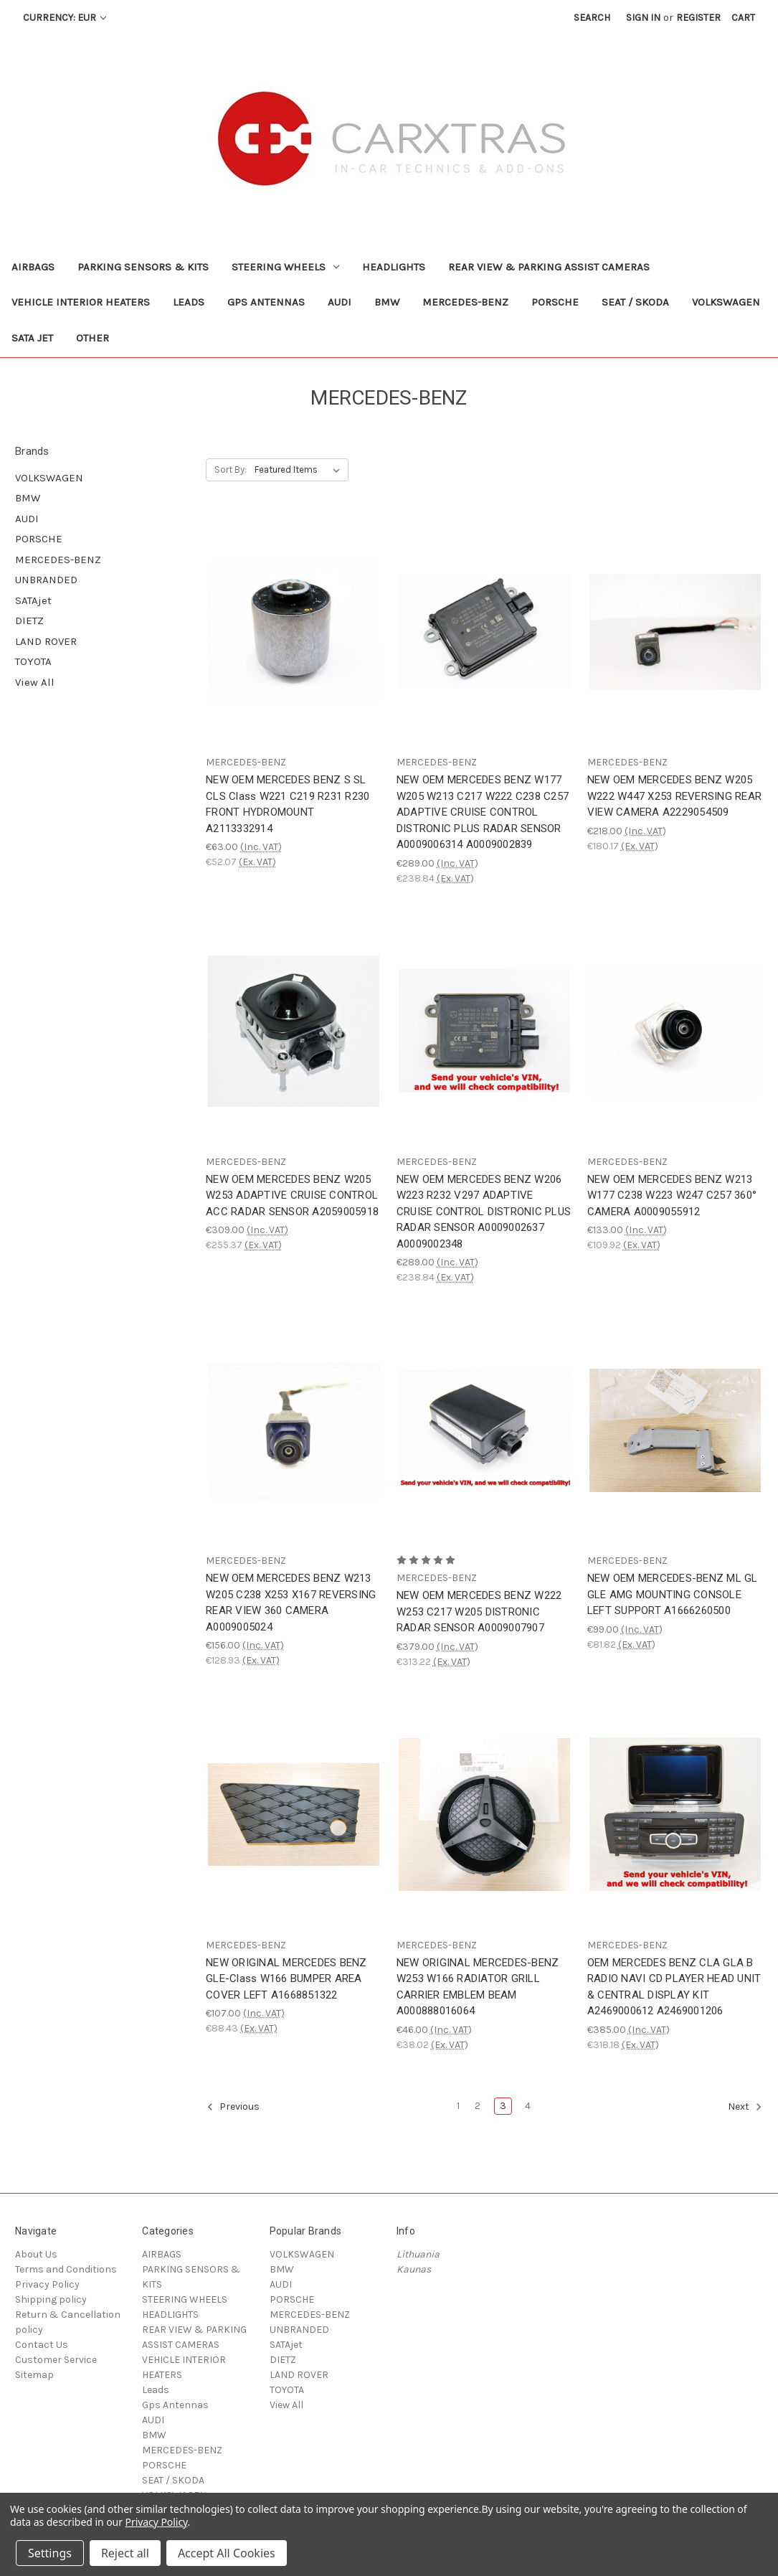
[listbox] (300, 470)
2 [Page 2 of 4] (477, 2106)
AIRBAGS (32, 266)
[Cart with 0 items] (743, 17)
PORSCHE (555, 302)
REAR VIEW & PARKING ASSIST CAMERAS (549, 266)
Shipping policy (51, 2299)
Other (92, 337)
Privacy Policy (47, 2284)
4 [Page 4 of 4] (528, 2106)
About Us (36, 2254)
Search (592, 17)
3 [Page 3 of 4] (503, 2106)
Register (698, 17)
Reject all (125, 2553)
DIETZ (29, 620)
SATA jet (32, 337)
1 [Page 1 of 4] (458, 2106)
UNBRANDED (46, 579)
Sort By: (230, 469)
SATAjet (33, 600)
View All (34, 682)
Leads (188, 302)
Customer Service (56, 2360)
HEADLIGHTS (393, 266)
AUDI (339, 302)
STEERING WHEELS (285, 266)
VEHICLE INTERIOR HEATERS (80, 302)
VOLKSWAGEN (726, 302)
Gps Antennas (266, 302)
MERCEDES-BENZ (465, 302)
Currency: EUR (64, 17)
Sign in (643, 17)
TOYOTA (33, 661)
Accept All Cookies (226, 2553)
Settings (50, 2553)
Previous (233, 2107)
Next (745, 2107)
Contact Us (41, 2345)
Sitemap (34, 2375)
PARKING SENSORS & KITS (143, 266)
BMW (386, 302)
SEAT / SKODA (635, 302)
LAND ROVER (46, 641)
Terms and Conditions (66, 2269)
